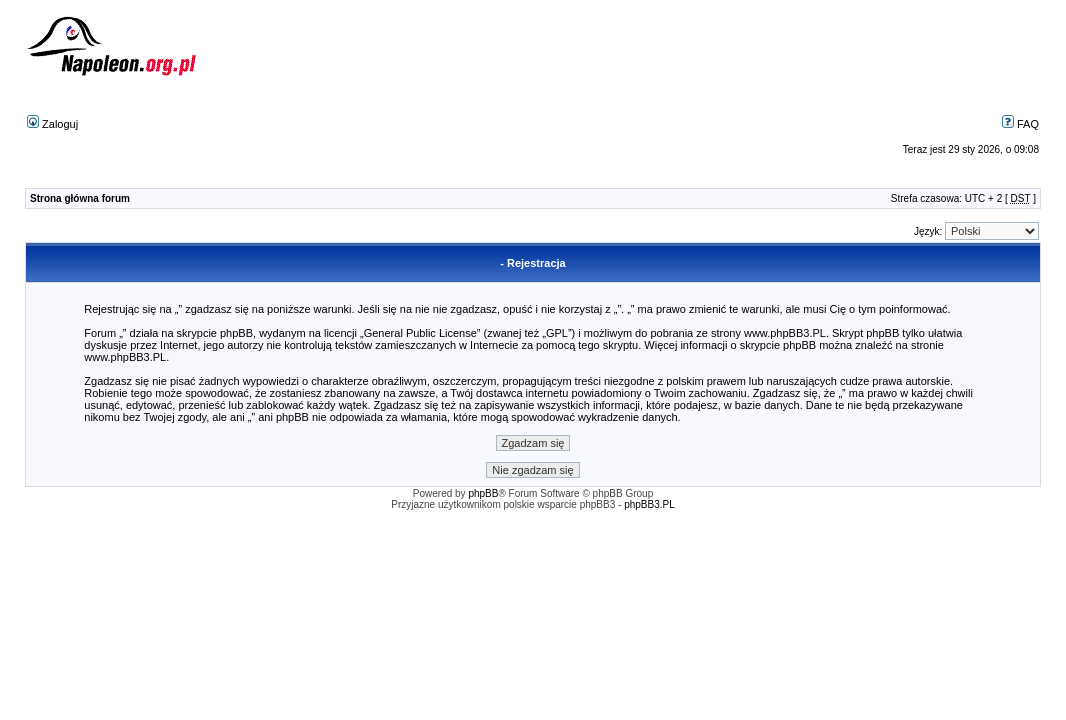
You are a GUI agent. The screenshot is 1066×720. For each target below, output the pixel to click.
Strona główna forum (80, 198)
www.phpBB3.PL (785, 333)
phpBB (483, 493)
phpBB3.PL (649, 504)
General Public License (420, 333)
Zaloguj (52, 124)
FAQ (1020, 124)
